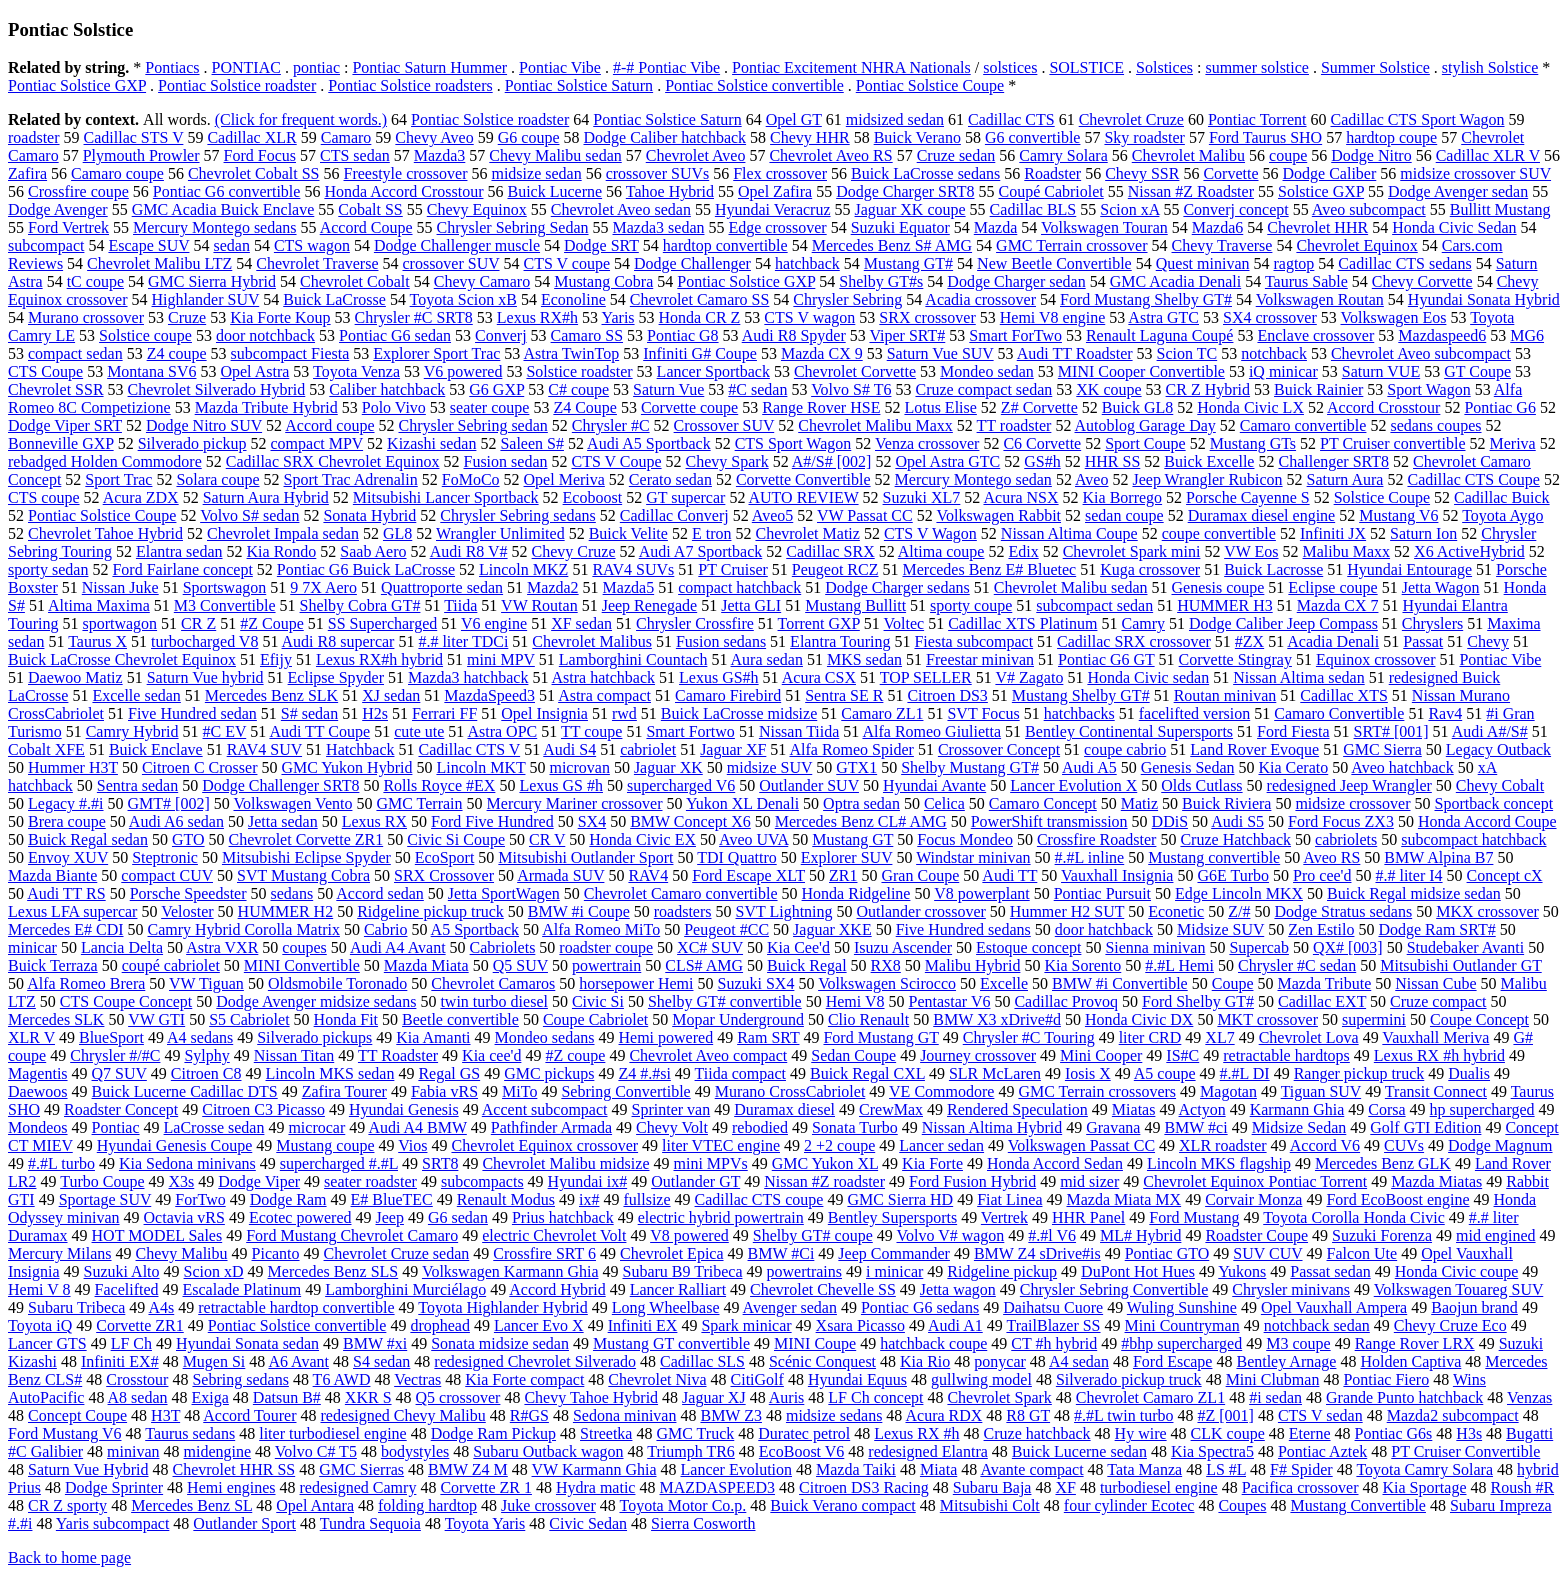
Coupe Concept (1479, 1019)
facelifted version (1195, 713)
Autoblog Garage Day (1145, 425)
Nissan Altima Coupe (1069, 533)
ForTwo (200, 1199)
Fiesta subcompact (973, 641)
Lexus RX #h (916, 1433)
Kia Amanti (433, 1037)
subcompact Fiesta (290, 353)
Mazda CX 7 (1338, 605)
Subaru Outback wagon (548, 1451)
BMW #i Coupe (579, 911)
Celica (944, 803)
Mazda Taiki (856, 1469)
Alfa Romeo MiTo (601, 929)
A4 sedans (200, 1037)
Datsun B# (287, 1397)
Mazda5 (629, 587)
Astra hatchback (604, 677)
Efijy (276, 659)
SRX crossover (927, 317)
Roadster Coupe (1256, 1235)
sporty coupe (971, 605)
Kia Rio (925, 1361)
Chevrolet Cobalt (355, 281)
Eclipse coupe (1332, 587)
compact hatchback (739, 587)
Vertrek (1004, 1217)
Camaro (346, 137)
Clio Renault (868, 1019)
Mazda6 (1218, 227)
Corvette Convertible (803, 479)
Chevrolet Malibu (1188, 155)
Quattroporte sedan (442, 587)
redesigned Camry (358, 1487)
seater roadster (370, 1181)
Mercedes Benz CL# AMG (861, 821)
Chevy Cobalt (1500, 785)
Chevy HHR (810, 137)
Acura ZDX (141, 497)
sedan (231, 245)
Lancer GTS (47, 1343)
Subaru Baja (992, 1487)
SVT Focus (983, 713)
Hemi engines (231, 1487)
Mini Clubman (1273, 1379)
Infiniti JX (1333, 533)
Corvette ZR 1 (486, 1487)
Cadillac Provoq (1066, 1001)
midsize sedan (536, 173)
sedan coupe (1124, 515)
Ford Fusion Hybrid (972, 1181)
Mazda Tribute (1324, 983)
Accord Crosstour (1383, 407)
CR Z (198, 623)
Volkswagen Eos (1394, 317)
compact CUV (167, 875)
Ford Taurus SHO (1265, 137)
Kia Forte (932, 1163)
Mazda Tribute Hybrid (266, 407)
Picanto (276, 1253)
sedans (292, 893)
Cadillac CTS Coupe (1473, 479)
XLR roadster (1223, 1145)
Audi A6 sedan (176, 821)
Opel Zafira (775, 191)
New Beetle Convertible (1054, 263)
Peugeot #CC (726, 929)
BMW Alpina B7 (1438, 857)
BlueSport (111, 1037)
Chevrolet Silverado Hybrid (217, 389)
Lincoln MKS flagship (1219, 1163)
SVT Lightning (784, 911)
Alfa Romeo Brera (86, 983)
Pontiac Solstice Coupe (930, 85)
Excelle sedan (136, 695)
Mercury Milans (60, 1253)
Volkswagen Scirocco (887, 983)
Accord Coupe (366, 227)
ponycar (1000, 1361)
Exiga (210, 1397)
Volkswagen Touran (1104, 227)
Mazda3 (440, 155)
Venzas (1529, 1397)
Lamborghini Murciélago (405, 1289)
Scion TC (1187, 353)
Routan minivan (1225, 695)
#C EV (225, 731)
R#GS (529, 1415)
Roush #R (1522, 1487)
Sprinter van (671, 1109)
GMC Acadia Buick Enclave (223, 209)
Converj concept (1235, 209)
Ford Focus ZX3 (1341, 821)
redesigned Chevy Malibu (402, 1415)
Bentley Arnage (1286, 1361)
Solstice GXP (1321, 191)
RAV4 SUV (264, 749)
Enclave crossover (1315, 335)
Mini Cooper (1101, 1055)
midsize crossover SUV (1475, 173)
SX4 (592, 821)
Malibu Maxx (1347, 551)
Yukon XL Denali (742, 803)
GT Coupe (1477, 371)
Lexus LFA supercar (72, 911)
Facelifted (127, 1289)
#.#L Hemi (1179, 965)
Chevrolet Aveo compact (708, 1055)
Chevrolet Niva (657, 1379)
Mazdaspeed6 (1442, 335)
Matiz (1139, 803)
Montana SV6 (151, 371)
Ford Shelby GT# (1198, 1001)
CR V (547, 839)
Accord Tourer (249, 1415)
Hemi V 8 (39, 1289)
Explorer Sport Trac (436, 353)
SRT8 (440, 1163)
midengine (218, 1451)
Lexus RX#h (537, 317)
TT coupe (591, 731)
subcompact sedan (1094, 605)
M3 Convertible (225, 605)
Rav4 (1445, 713)
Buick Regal (807, 965)
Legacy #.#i (66, 803)
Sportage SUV (105, 1199)
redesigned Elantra (928, 1451)
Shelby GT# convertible (725, 1001)
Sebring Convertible (625, 1091)
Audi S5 (1237, 821)
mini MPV (501, 659)
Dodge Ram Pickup (493, 1433)
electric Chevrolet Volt (554, 1235)
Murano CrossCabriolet (790, 1091)
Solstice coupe (145, 335)
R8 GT (1028, 1415)
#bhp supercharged (1181, 1343)
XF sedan (581, 623)
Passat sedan (1330, 1271)
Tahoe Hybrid (670, 191)
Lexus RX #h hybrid (1439, 1055)
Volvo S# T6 (851, 389)
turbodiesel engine (1159, 1487)
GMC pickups (549, 1073)
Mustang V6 (1398, 515)
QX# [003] (1348, 947)
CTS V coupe (567, 263)
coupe (1288, 155)
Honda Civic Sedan (1454, 227)
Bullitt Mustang (1500, 209)
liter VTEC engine (721, 1145)
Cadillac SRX (830, 551)
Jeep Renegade (650, 605)
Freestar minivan (980, 659)
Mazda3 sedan (659, 227)
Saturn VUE (1381, 371)
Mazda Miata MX (1123, 1199)
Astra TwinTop (571, 353)
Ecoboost (593, 497)
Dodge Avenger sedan (1458, 191)
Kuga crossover (1150, 569)
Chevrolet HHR (1317, 227)
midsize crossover (1352, 803)
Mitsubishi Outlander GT (1460, 965)
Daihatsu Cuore (1053, 1307)
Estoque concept (1028, 947)
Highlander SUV (206, 299)
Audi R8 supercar (338, 641)
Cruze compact (1438, 1001)
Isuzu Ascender (903, 947)
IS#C (1182, 1055)
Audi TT (1009, 875)
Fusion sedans (721, 641)
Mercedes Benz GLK (1383, 1163)
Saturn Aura (1345, 479)
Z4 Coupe (585, 407)
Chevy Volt (672, 1127)
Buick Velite (628, 533)
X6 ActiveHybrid (1469, 551)
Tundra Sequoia (370, 1523)
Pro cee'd (1322, 875)
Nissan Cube (1435, 983)
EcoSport (445, 857)
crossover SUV (450, 263)
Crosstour (137, 1379)
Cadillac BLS (1033, 209)
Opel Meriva (564, 479)
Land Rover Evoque (1254, 749)
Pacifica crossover (1300, 1487)
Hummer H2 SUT (1067, 911)
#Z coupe (575, 1055)
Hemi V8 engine (1052, 317)
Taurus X (97, 641)
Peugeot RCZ (835, 569)
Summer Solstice (1375, 67)
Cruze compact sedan (983, 389)
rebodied (760, 1127)
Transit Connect (1436, 1091)
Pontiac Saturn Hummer (429, 67)
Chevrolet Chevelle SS (823, 1289)
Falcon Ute (1362, 1253)
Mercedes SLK (56, 1019)
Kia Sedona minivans (187, 1163)
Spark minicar (746, 1325)
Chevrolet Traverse (317, 263)
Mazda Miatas (1436, 1181)
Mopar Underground (738, 1019)
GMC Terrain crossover (1071, 245)
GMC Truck (695, 1433)
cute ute (419, 731)
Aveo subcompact (1369, 209)
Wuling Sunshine (1182, 1307)
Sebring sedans (240, 1379)
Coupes (1242, 1505)
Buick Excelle (1209, 461)
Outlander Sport (244, 1523)
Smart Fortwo (690, 731)
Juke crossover (548, 1505)
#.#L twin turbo (1123, 1415)
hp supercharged (1482, 1109)
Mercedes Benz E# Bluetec (989, 569)
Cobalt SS (370, 209)
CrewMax (891, 1109)
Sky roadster (1144, 137)
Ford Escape (1173, 1361)
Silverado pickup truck (1129, 1379)
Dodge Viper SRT (65, 425)
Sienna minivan (1155, 947)
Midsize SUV (1220, 929)
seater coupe (490, 407)
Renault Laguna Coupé (1160, 335)
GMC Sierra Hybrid (212, 281)
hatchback (807, 263)
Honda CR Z (700, 317)
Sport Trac (118, 479)
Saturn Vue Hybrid (88, 1469)
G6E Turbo (1233, 875)
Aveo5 (772, 515)
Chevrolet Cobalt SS (254, 173)
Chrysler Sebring (847, 299)
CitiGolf (757, 1379)
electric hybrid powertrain (721, 1217)
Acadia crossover (980, 299)
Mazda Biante (52, 875)
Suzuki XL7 (922, 497)
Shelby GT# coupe (813, 1235)
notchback (1274, 353)
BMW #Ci (781, 1253)
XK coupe (1108, 389)
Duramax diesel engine (1262, 515)
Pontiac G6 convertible (227, 191)
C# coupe (578, 389)
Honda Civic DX (1139, 1019)
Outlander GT (695, 1181)
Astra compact (604, 695)
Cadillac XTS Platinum (1022, 623)
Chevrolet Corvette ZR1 (306, 839)
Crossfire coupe (78, 191)
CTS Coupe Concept (126, 1001)
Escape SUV (148, 245)
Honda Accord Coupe (1487, 821)
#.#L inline (1090, 857)
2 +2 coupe (839, 1145)
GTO (188, 839)
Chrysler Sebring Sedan (513, 227)
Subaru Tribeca (76, 1307)
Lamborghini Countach (633, 659)
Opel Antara (315, 1505)
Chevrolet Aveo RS (830, 155)
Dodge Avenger (58, 209)
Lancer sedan (941, 1145)
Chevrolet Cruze (1131, 119)
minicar (32, 947)
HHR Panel (1088, 1217)
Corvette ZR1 (140, 1325)
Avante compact (1031, 1469)
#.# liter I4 (1408, 875)
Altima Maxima (99, 605)
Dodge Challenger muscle (457, 245)
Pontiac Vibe (560, 67)
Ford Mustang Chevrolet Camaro (352, 1235)
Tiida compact (740, 1073)
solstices (1010, 67)
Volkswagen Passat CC (1081, 1145)
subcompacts (482, 1181)
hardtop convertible (725, 245)
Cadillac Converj (674, 515)
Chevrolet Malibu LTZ (159, 263)
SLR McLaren (995, 1073)
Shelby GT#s (881, 281)
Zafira (27, 173)
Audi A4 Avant (398, 947)
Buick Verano (917, 137)
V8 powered (689, 1235)
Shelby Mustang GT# (970, 767)
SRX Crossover (444, 875)
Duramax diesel (784, 1109)
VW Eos (1251, 551)
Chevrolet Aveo (696, 155)
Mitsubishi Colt (990, 1505)
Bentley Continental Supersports (1129, 731)
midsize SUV (769, 767)
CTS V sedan (1320, 1415)
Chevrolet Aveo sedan (621, 209)
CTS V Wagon (930, 533)
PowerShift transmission (1049, 821)
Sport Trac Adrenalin (351, 479)
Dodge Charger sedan (1016, 281)
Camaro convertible (1303, 425)
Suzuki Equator (900, 227)
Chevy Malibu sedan (555, 155)
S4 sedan (381, 1361)
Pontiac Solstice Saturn (579, 85)
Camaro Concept (1043, 803)
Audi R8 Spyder (794, 335)
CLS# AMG (704, 965)
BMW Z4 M (468, 1469)
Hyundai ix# (588, 1181)
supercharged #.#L (339, 1163)
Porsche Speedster (188, 893)
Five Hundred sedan (192, 713)
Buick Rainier (1318, 389)
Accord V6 (1325, 1145)
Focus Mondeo (965, 839)
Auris (787, 1397)
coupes (304, 947)
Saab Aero (373, 551)
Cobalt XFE (46, 749)
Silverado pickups (314, 1037)
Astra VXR (222, 947)
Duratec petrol (804, 1433)
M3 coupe (1298, 1343)
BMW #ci (1195, 1127)
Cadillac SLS (702, 1361)
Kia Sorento (1082, 965)
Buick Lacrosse (1273, 569)
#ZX (1249, 641)
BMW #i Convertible (1120, 983)
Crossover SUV (724, 425)
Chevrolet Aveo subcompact (1421, 353)
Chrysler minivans (1291, 1289)
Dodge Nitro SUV (204, 425)
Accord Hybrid (557, 1289)
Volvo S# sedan (249, 515)
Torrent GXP (819, 623)
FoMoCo (471, 479)
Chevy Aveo (434, 137)
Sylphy (206, 1055)
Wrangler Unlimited (500, 533)
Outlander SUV (809, 785)
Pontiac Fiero (1386, 1379)
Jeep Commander (894, 1253)
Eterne (1310, 1433)
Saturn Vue (668, 389)
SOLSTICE (1086, 67)
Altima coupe (941, 551)
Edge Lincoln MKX (1239, 893)
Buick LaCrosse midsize (739, 713)
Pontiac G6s (1394, 1433)
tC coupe (95, 281)
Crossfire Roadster (1097, 839)
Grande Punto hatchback (1404, 1397)
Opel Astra (254, 371)
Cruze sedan (956, 155)
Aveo (1091, 479)
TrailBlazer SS (1053, 1325)
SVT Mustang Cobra (303, 875)
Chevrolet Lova (1309, 1037)
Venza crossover (927, 443)
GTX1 (856, 767)
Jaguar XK (668, 767)
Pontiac (116, 1127)
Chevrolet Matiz (807, 533)
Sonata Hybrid (369, 515)
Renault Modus (506, 1199)
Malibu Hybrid (973, 965)
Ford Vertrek (68, 227)
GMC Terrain (419, 803)
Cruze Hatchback (1235, 839)
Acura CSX (819, 677)
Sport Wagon (1428, 389)
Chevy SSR (1142, 173)
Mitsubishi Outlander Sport (585, 857)
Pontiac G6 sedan (395, 335)
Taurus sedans (190, 1433)
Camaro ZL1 (882, 713)
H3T (165, 1415)
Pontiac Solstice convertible (754, 85)
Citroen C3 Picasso (263, 1109)
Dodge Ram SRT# (1436, 929)
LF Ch (131, 1343)
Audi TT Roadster (1075, 353)
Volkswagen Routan (1320, 299)
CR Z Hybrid (1208, 389)
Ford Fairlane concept (182, 569)
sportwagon (119, 623)
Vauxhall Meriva (1435, 1037)
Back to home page (69, 1557)
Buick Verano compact (842, 1505)
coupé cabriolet (171, 965)
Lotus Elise (940, 407)
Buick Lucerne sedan (1079, 1451)
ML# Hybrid (1140, 1235)
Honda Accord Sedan (1055, 1163)
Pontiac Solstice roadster (237, 85)
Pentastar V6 (950, 1001)
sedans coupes (1435, 425)
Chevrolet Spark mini (1132, 551)
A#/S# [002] (832, 461)
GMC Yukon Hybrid (346, 767)
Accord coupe (329, 425)
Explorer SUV (847, 857)
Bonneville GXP (61, 443)
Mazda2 (553, 587)
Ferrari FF (444, 713)
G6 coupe (529, 137)
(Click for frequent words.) (301, 119)
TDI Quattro (737, 857)
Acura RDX (943, 1415)
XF (1065, 1487)
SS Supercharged (382, 623)
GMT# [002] (169, 803)
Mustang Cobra (603, 281)
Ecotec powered (300, 1217)
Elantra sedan (179, 551)
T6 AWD (342, 1379)
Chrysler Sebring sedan (473, 425)
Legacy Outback (1498, 749)
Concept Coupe (77, 1415)
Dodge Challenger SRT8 (280, 785)
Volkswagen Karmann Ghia (510, 1271)
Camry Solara (1063, 155)
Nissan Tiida (799, 731)
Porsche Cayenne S (1248, 497)
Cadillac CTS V (469, 749)
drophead (440, 1325)
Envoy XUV (68, 857)
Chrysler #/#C (115, 1055)
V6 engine (494, 623)
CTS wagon (312, 245)
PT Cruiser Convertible (1465, 1451)
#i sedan (1275, 1397)
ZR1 (843, 875)
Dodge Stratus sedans (1343, 911)
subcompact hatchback (1473, 839)
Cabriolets (503, 947)
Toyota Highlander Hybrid (503, 1307)
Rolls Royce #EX (439, 785)
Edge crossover (777, 227)
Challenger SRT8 (1333, 461)
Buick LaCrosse (334, 299)
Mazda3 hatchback (468, 677)
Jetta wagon (958, 1289)
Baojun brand (1474, 1307)
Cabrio (386, 929)
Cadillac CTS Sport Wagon (1418, 119)
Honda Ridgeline (856, 893)
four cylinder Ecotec (1129, 1505)
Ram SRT (768, 1037)
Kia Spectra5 (1212, 1451)
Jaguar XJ (714, 1397)
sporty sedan (48, 569)
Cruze (187, 317)
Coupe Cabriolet (595, 1019)
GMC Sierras (361, 1469)
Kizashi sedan (431, 443)
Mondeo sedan (987, 371)
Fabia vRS (444, 1091)
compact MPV (317, 443)
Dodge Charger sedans (897, 587)
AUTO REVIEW (804, 497)
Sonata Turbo (855, 1127)
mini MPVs (710, 1163)
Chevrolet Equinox (1356, 245)
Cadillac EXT (1322, 1001)
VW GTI (156, 1019)
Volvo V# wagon (950, 1235)
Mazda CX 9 (822, 353)
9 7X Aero (323, 587)
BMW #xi (375, 1343)
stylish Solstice (1490, 67)
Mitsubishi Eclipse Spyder (306, 857)
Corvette (1230, 173)
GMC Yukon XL (825, 1163)
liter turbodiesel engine (333, 1433)
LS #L (1226, 1469)
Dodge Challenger (692, 263)
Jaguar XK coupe (910, 209)
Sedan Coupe (853, 1055)
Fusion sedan (505, 461)
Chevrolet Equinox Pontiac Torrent (1255, 1181)
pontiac (316, 67)
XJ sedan (391, 695)
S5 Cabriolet (249, 1019)
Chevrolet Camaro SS (700, 299)
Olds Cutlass (1201, 785)
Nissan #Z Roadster (1191, 191)
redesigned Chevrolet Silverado (535, 1361)
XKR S (368, 1397)
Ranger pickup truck (1359, 1073)
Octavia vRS (184, 1217)
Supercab (1259, 947)
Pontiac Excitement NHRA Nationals (851, 67)
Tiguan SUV (1321, 1091)
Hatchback (360, 749)
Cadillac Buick (1502, 497)
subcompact (46, 245)
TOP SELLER (926, 677)
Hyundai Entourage (1409, 569)
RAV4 (648, 875)
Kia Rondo (282, 551)
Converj (501, 335)
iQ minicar (1283, 371)
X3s (181, 1181)
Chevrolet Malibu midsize (565, 1163)
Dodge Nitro (1371, 155)
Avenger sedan (790, 1307)
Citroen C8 (206, 1073)
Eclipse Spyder (336, 677)
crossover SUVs (658, 173)
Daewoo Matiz (75, 677)
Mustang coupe (325, 1145)
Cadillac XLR (251, 137)
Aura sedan (767, 659)
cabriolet (648, 749)
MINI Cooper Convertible (1141, 371)
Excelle (1004, 983)
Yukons (1242, 1271)
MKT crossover (1267, 1019)
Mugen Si (214, 1361)
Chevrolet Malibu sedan (1071, 587)
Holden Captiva (1410, 1361)
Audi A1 (955, 1325)
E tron (712, 533)
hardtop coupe (1391, 137)
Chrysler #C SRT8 (414, 317)
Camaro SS (587, 335)
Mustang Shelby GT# (1081, 695)
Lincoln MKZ (523, 569)
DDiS (1170, 821)
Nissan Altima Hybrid (992, 1127)
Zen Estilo (1321, 929)
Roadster (1052, 173)
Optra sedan (861, 803)
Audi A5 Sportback (649, 443)
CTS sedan (355, 155)
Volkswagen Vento (292, 803)
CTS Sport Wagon (793, 443)
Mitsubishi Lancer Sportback (446, 497)
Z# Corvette (1039, 407)
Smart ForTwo (1015, 335)
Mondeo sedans (545, 1037)
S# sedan (309, 713)
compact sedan (75, 353)
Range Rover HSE (821, 407)
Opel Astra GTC (947, 461)
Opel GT (794, 119)
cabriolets (1346, 839)
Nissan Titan (294, 1055)
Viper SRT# (907, 335)
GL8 (397, 533)
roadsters (683, 911)
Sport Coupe (1145, 443)
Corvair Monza (1253, 1199)
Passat (1423, 641)
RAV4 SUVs (633, 569)
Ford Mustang (1194, 1217)
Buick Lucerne (554, 191)
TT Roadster (398, 1055)
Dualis (1469, 1073)
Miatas (1134, 1109)
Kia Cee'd (798, 947)
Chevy (1488, 641)
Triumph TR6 (691, 1451)
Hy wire (1141, 1433)
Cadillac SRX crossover (1134, 641)
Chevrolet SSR (56, 389)
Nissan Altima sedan (1299, 677)
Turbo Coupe (102, 1181)
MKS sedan (864, 659)
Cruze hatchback (1037, 1433)
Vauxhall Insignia (1117, 875)
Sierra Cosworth (703, 1523)
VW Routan (539, 605)
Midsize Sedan (1299, 1127)
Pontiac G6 (1500, 407)
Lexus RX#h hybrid (379, 659)
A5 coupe (1165, 1073)
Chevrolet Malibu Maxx (875, 425)
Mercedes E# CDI (66, 929)
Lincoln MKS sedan (330, 1073)
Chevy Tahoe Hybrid (591, 1397)
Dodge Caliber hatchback (664, 137)
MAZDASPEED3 (717, 1487)
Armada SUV (560, 875)
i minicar (894, 1271)
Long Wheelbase (666, 1307)
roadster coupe (606, 947)
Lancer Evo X (539, 1325)
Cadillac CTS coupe (759, 1199)
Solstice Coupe (1382, 497)
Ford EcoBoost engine (1397, 1199)
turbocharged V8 (204, 641)
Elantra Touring (840, 641)
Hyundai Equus (857, 1379)
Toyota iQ (40, 1325)
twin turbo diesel (494, 1001)
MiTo (519, 1091)
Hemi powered (666, 1037)
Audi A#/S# (1490, 731)
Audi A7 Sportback (701, 551)
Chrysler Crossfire (695, 623)
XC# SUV (710, 947)
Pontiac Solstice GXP (77, 85)
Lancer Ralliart (678, 1289)
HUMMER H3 (1225, 605)
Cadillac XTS (1344, 695)
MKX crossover (1487, 911)
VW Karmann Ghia (594, 1469)
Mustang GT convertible (671, 1343)
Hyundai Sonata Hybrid (1484, 299)
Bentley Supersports (892, 1217)
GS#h (1042, 461)
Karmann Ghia (1297, 1109)
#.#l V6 (1052, 1235)
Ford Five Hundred (492, 821)
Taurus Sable (1306, 281)
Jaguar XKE (832, 929)
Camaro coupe (117, 173)
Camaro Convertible (1339, 713)
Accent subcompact (545, 1109)
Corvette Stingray (1235, 659)
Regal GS (449, 1073)
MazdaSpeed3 (489, 695)
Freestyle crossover (406, 173)
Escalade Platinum (242, 1289)
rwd (624, 713)
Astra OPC (502, 731)
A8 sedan (138, 1397)
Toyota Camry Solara (1424, 1469)
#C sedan (757, 389)
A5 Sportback (475, 929)
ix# (589, 1199)
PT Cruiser (732, 569)
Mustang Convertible (1358, 1505)
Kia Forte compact (524, 1379)
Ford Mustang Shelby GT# (1146, 299)
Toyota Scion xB (463, 299)
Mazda (996, 227)
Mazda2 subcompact (1453, 1415)
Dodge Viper (259, 1181)
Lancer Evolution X (1073, 785)
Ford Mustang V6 (65, 1433)
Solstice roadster (579, 371)
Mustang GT (852, 839)
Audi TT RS (66, 893)
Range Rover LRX (1415, 1343)
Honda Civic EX (642, 839)
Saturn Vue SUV (940, 353)
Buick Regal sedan (88, 839)
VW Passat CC (865, 515)
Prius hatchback (563, 1217)
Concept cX (1505, 875)
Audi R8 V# (469, 551)
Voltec (904, 623)
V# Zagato (1029, 677)
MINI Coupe (815, 1343)
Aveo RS (1331, 857)
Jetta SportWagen (504, 893)
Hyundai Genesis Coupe (175, 1145)
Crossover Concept (999, 749)
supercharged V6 (681, 785)
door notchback (265, 335)
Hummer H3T (73, 767)
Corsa (1386, 1109)
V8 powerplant (982, 893)
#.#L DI (1245, 1073)
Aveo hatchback (1402, 767)
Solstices (1164, 67)
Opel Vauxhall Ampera (1334, 1307)
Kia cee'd (491, 1055)
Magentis (38, 1073)
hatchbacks (1079, 713)
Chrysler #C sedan (1297, 965)
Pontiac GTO (1167, 1253)
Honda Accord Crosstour (403, 191)
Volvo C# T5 (316, 1451)
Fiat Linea (1009, 1199)
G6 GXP (496, 389)
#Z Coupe (272, 623)
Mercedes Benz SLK (271, 695)
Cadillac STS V (134, 137)
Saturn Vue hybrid (205, 677)
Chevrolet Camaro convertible (681, 893)
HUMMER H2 (286, 911)
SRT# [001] (1391, 731)
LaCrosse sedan (214, 1127)
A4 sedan (1079, 1361)
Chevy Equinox (477, 209)
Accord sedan (380, 893)
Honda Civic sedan (1148, 677)
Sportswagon (225, 587)
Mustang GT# (908, 263)
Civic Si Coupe (456, 839)
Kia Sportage (1425, 1487)
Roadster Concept (121, 1109)
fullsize (646, 1199)
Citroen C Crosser (200, 767)
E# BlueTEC (392, 1199)
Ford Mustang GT (880, 1037)
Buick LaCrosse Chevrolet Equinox (122, 659)
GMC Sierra (1382, 749)
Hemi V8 (855, 1001)
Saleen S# (532, 443)
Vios (412, 1145)
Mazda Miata (426, 965)
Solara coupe (217, 479)
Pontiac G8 (683, 335)
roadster (34, 137)
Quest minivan (1203, 263)
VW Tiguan (206, 983)
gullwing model (981, 1379)
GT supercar (685, 497)
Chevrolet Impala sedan (283, 533)
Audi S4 (569, 749)
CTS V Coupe (616, 461)
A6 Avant (298, 1361)
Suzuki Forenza (1382, 1235)
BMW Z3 (730, 1415)
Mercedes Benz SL (191, 1505)
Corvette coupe (689, 407)
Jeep (389, 1217)
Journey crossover (978, 1055)
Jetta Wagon (1441, 587)
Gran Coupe (920, 875)
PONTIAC (246, 67)
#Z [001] (1225, 1415)
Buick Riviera (1226, 803)
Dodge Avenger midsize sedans (316, 1001)
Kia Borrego (1123, 497)
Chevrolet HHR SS (234, 1469)
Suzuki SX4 (756, 983)
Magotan (1228, 1091)
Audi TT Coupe (319, 731)
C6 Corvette (1042, 443)
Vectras (417, 1379)
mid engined (1496, 1235)
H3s (1469, 1433)
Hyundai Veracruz (773, 209)
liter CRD (1150, 1037)
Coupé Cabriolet (1050, 191)
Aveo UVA (753, 839)
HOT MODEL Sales (157, 1235)
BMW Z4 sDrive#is (1037, 1253)
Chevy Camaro (482, 281)
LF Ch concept (875, 1397)
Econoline (573, 299)
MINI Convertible (302, 965)
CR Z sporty (67, 1505)
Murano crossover (86, 317)
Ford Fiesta (1293, 731)
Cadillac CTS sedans (1404, 263)
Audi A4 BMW (417, 1127)
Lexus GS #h (561, 785)
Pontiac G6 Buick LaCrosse (366, 569)
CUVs (1404, 1145)
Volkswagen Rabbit (998, 515)
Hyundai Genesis (404, 1109)
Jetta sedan (283, 821)
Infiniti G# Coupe (700, 353)
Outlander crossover (921, 911)
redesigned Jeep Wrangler (1349, 785)
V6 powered (463, 371)
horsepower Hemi (636, 983)
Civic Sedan (588, 1523)
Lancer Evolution (737, 1469)
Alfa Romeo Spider (851, 749)
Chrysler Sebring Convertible (1114, 1289)
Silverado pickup (192, 443)
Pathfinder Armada (551, 1127)
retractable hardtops (1286, 1055)
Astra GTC (1163, 317)
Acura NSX (1020, 497)
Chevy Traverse (1222, 245)
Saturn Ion (1423, 533)
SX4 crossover (1270, 317)
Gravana (1113, 1127)
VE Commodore (941, 1091)
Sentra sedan (137, 785)
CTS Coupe (45, 371)
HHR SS (1113, 461)
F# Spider (1301, 1469)
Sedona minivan (625, 1415)
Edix (1023, 551)
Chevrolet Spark (999, 1397)
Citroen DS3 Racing (864, 1487)
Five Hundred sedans (963, 929)
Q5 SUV (520, 965)
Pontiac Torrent (1257, 119)
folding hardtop (427, 1505)
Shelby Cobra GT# (360, 605)
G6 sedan (458, 1217)
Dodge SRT (601, 245)
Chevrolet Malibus (592, 641)
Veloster (187, 911)
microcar (316, 1127)
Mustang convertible (1214, 857)
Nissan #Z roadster (824, 1181)
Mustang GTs (1253, 443)
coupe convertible (1219, 533)
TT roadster (1014, 425)
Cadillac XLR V (1488, 155)
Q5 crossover (458, 1397)
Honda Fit (346, 1019)
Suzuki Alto (122, 1271)
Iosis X (1088, 1073)
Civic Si (598, 1001)
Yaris (618, 317)
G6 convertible (1033, 137)
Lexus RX (374, 821)
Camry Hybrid (132, 731)
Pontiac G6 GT (1106, 659)
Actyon (1202, 1109)
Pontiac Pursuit (1102, 893)
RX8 (886, 965)
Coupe (1233, 983)
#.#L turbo (61, 1163)
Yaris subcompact (112, 1523)
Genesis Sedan (1188, 767)
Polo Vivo (394, 407)
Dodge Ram (288, 1199)
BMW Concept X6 (690, 821)
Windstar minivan (973, 857)
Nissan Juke (120, 587)
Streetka (606, 1433)
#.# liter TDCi (463, 641)
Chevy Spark (727, 461)
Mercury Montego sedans (215, 227)
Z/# (1239, 911)
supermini (1374, 1019)
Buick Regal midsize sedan (1414, 893)
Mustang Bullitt (855, 605)
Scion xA (1129, 209)
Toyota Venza (356, 371)
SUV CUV (1267, 1253)
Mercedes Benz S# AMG (892, 245)
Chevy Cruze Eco (1450, 1325)
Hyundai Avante (934, 785)
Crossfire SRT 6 (544, 1253)
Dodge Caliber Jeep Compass (1283, 623)
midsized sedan (895, 119)
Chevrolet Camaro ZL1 (1150, 1397)
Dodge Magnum (1500, 1145)
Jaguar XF (733, 749)
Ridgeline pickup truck (430, 911)
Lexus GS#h (719, 677)
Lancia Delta (122, 947)
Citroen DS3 (947, 695)
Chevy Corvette (1422, 281)
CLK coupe (1228, 1433)
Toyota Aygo (1502, 515)
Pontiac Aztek (1322, 1451)
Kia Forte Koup (280, 317)
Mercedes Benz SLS (333, 1271)
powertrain (606, 965)
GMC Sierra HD (900, 1199)
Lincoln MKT (480, 767)
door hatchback (1104, 929)
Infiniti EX (643, 1325)
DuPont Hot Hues (1138, 1271)
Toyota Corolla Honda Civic (1354, 1217)
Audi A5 (1089, 767)
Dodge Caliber (1330, 173)
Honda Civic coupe (1457, 1271)
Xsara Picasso (860, 1325)
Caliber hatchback (387, 389)
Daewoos (38, 1091)
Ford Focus (260, 155)
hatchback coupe (933, 1343)
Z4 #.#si (644, 1073)
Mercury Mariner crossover (575, 803)
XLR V (31, 1037)
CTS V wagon (809, 317)
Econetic (1176, 911)
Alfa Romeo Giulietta (931, 731)
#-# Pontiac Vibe (666, 67)
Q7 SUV (119, 1073)
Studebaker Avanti (1465, 947)
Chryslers (1432, 623)
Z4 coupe (177, 353)
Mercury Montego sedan (973, 479)
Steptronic (165, 857)
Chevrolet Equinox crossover (544, 1145)
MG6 (1527, 335)
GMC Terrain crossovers (1097, 1091)
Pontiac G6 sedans (920, 1307)
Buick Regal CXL (867, 1073)
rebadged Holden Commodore (105, 461)
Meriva (1513, 443)
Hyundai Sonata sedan (247, 1343)
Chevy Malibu (182, 1253)
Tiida (460, 605)
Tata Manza (1144, 1469)
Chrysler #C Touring (1029, 1037)
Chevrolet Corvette (855, 371)
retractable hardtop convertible (296, 1307)
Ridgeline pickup (1002, 1271)
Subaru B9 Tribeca (682, 1271)
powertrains (804, 1271)
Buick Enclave (156, 749)
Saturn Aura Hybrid (266, 497)
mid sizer (1089, 1181)
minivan (133, 1451)
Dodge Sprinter (114, 1487)
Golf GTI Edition (1425, 1127)
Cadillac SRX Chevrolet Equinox (333, 461)
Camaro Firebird (728, 695)
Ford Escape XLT (748, 875)
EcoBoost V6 (801, 1451)
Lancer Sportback (713, 371)
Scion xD (214, 1271)
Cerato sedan (670, 479)
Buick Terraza (53, 965)
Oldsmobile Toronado (337, 983)
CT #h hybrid (1054, 1343)
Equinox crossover (1376, 659)
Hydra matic (596, 1487)
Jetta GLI (751, 605)
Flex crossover (780, 173)
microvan (579, 767)
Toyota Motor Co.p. (682, 1505)
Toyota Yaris (485, 1523)
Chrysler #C (611, 425)
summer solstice (1257, 67)
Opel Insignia (544, 713)
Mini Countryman (1182, 1325)
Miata (938, 1469)
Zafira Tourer (344, 1091)
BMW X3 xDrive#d (997, 1019)
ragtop (1293, 263)
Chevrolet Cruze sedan (397, 1253)
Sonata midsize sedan (500, 1343)
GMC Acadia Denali (1176, 281)
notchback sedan (1317, 1325)
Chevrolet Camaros (493, 983)
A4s (161, 1307)
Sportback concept (1494, 803)
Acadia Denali (1333, 641)
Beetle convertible (460, 1019)
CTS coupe (44, 497)
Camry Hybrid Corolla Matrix (244, 929)
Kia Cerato (1293, 767)
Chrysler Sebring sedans (518, 515)
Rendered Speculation (1017, 1109)
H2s (375, 713)
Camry (1143, 623)
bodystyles (415, 1451)
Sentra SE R (844, 695)
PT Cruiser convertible (1392, 443)
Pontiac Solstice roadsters (410, 85)
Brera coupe (67, 821)
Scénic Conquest (822, 1361)
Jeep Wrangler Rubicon (1207, 479)
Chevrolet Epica (672, 1253)
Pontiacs (172, 67)
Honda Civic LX (1250, 407)
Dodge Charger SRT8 (905, 191)
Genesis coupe (1218, 587)
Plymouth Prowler (141, 155)
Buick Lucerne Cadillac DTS (185, 1091)
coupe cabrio (1125, 749)
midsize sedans (834, 1415)
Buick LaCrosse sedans (925, 173)
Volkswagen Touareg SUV (1459, 1289)
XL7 (1219, 1037)
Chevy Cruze (574, 551)
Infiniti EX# (120, 1361)
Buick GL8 (1138, 407)
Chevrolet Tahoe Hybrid (105, 533)
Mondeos (38, 1127)
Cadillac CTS (1011, 119)
